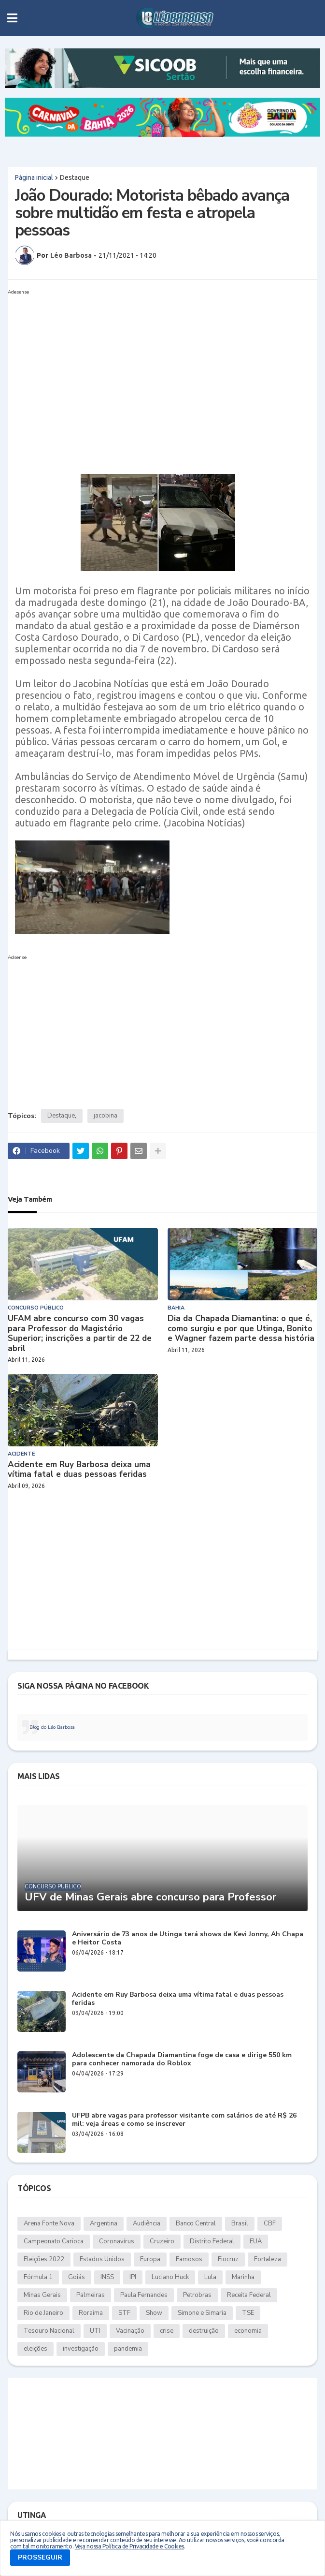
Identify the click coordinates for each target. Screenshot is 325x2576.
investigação (81, 2348)
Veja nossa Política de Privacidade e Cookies (129, 2546)
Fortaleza (267, 2259)
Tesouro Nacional (49, 2330)
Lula (210, 2277)
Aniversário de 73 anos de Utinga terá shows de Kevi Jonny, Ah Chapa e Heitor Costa (187, 1938)
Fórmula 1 (38, 2277)
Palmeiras (90, 2295)
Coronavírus (116, 2241)
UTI (95, 2330)
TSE (248, 2313)
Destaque (74, 177)
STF (124, 2313)
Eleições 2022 (44, 2259)
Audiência (146, 2223)
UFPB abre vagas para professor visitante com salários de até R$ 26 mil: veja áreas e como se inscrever (184, 2120)
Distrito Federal (212, 2241)
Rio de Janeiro (43, 2313)
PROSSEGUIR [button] (40, 2557)
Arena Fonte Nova (49, 2223)
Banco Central (196, 2223)
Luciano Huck (170, 2277)
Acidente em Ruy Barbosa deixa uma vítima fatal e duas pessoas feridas (79, 1470)
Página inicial (34, 177)
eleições (35, 2348)
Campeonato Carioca (54, 2241)
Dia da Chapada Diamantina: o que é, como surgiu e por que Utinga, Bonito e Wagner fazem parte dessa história (241, 1328)
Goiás (76, 2277)
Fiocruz (228, 2259)
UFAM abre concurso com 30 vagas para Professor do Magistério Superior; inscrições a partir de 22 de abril (80, 1334)
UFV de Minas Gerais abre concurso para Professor (150, 1897)
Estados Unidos (102, 2259)
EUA (256, 2241)
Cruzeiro (162, 2241)
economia (248, 2330)
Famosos (189, 2259)
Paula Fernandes (144, 2295)
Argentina (103, 2223)
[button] (12, 18)
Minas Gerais (42, 2295)
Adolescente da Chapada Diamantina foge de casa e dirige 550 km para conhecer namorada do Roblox (182, 2059)
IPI (132, 2277)
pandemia (128, 2348)
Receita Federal (249, 2295)
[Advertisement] (162, 366)
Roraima (91, 2313)
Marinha (243, 2277)
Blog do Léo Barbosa (52, 1727)
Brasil (239, 2223)
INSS (107, 2277)
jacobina (105, 1115)
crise (166, 2330)
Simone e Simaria (202, 2313)
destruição (204, 2330)
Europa (150, 2259)
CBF (270, 2223)
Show (154, 2313)
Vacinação (130, 2330)
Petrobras (197, 2295)
